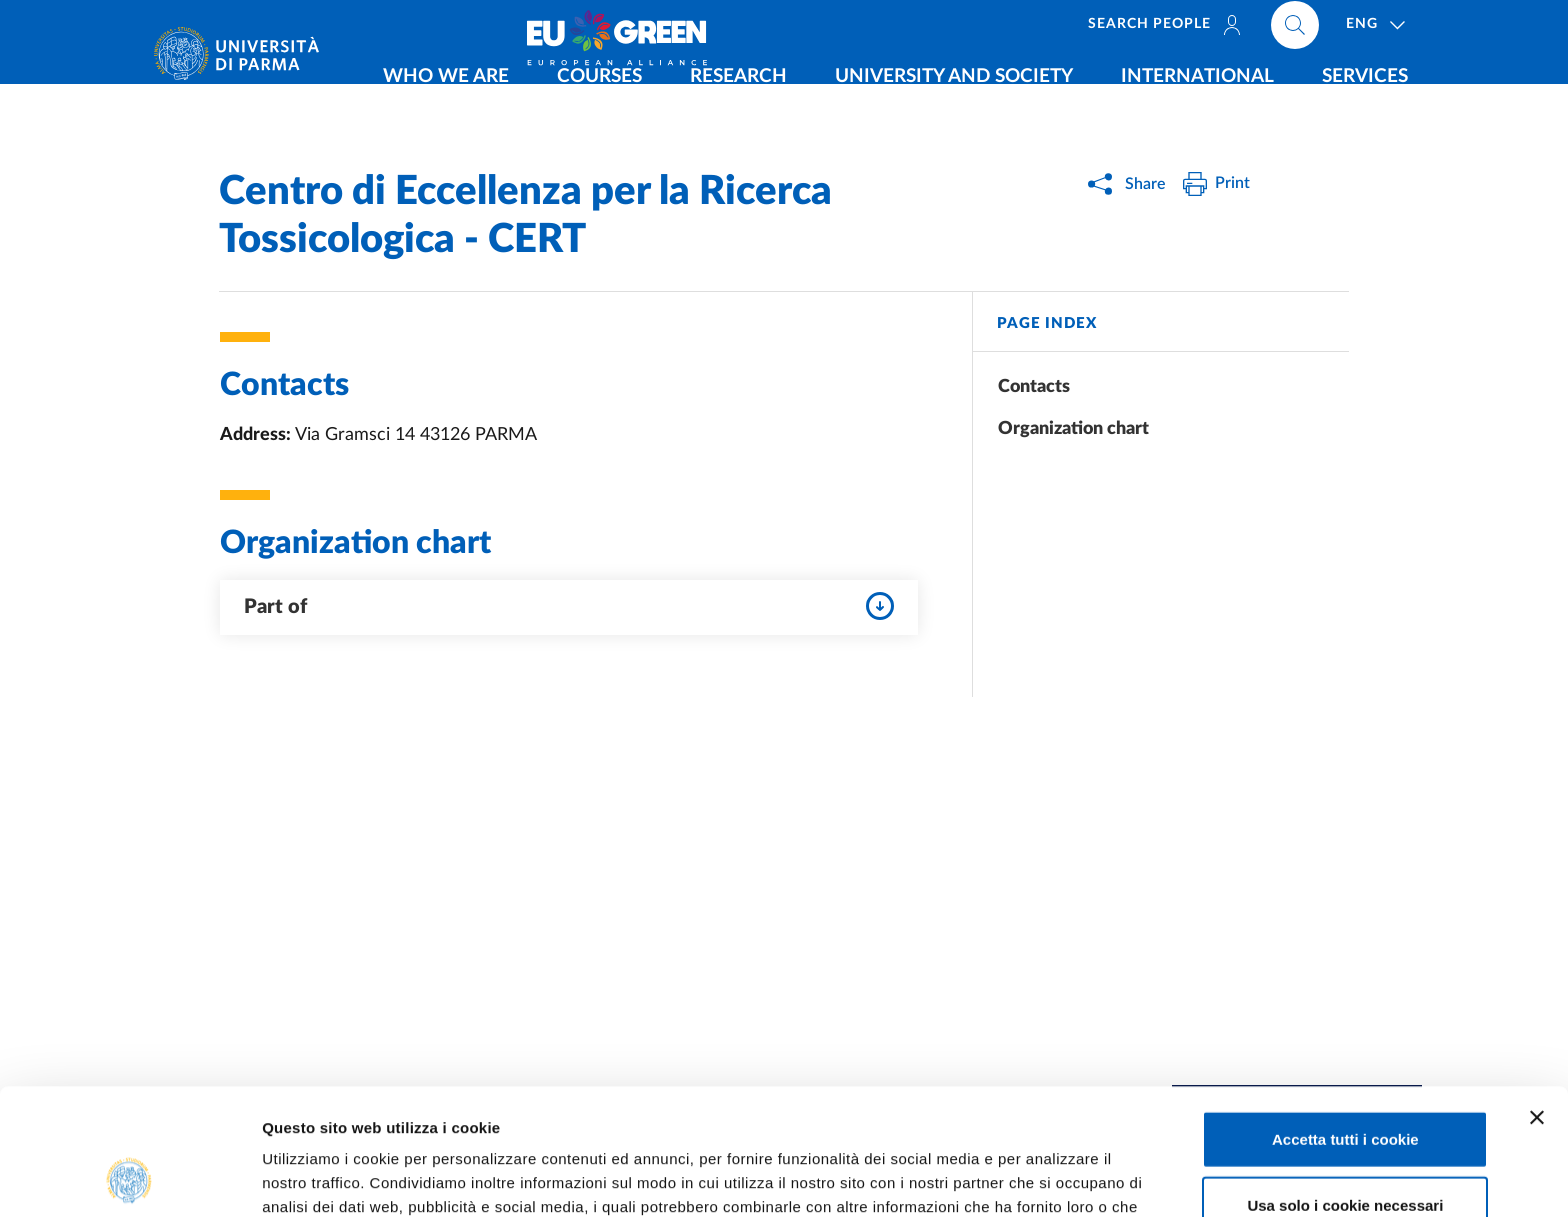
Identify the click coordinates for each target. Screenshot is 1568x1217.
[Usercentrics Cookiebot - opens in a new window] (129, 1178)
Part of (569, 606)
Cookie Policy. (650, 1112)
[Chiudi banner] (1537, 999)
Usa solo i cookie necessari (1345, 1086)
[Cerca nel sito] (1420, 30)
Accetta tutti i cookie (1345, 1020)
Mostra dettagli (1052, 1177)
